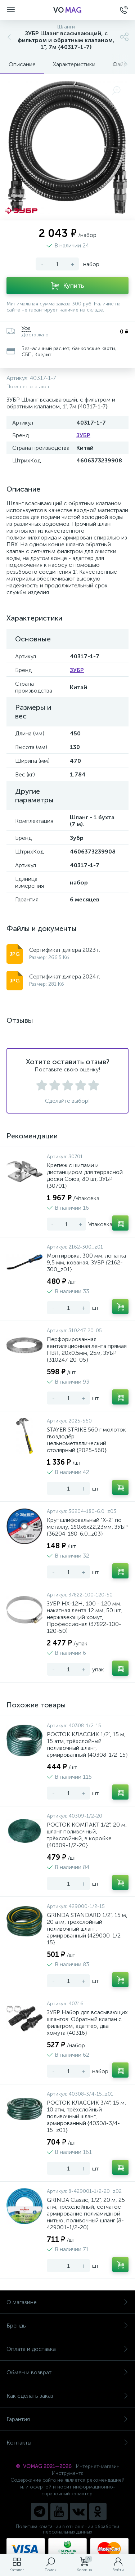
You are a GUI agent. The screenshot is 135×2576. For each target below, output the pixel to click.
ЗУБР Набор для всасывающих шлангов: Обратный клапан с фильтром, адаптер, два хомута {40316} (87, 2022)
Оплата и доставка (67, 2349)
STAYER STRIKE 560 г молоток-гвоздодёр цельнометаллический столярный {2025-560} (88, 1439)
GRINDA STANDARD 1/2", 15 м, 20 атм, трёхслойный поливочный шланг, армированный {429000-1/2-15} (87, 1929)
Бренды (67, 2325)
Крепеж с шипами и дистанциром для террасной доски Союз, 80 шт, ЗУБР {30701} (85, 1175)
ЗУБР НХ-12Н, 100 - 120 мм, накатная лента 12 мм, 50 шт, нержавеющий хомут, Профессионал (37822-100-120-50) (84, 1617)
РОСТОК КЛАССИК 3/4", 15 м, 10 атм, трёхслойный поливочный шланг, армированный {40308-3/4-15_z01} (86, 2116)
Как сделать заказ (67, 2395)
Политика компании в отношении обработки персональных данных (67, 2529)
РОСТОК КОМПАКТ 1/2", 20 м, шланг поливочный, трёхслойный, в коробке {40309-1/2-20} (87, 1835)
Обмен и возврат (67, 2372)
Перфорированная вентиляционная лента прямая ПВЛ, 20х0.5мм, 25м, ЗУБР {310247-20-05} (87, 1349)
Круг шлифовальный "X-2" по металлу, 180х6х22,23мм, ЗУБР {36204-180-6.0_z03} (87, 1527)
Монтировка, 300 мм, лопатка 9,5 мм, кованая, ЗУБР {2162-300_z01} (86, 1262)
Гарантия (67, 2419)
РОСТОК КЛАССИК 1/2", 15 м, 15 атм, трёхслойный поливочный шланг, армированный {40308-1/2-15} (87, 1744)
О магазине (67, 2302)
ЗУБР (83, 435)
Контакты (67, 2442)
